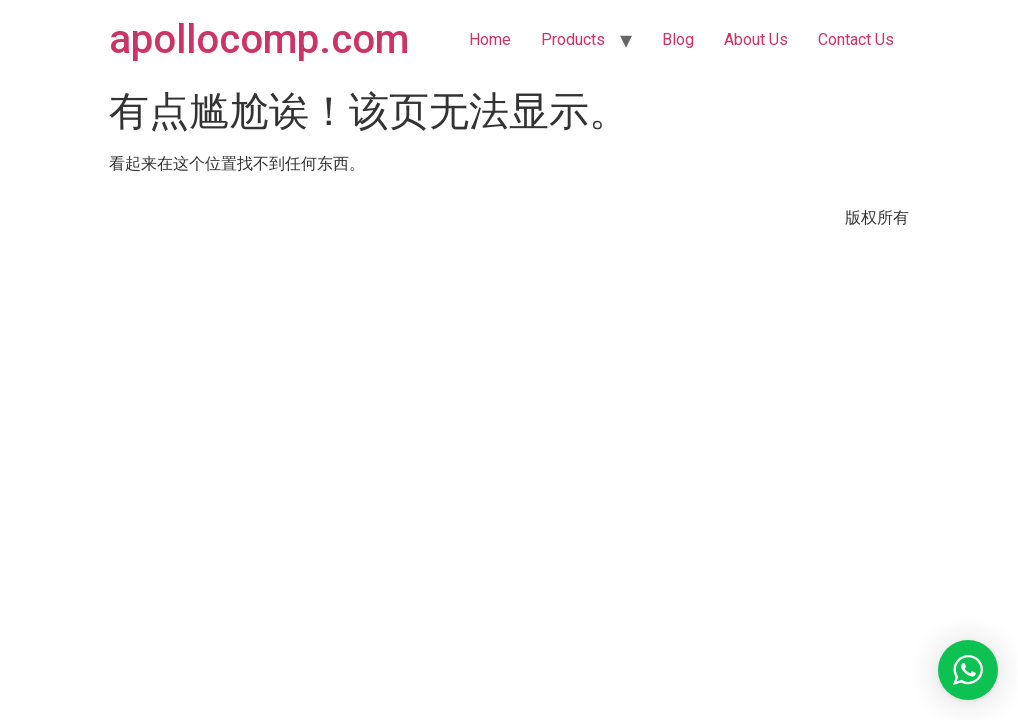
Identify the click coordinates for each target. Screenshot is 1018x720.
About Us (756, 39)
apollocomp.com (259, 39)
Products (573, 39)
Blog (678, 39)
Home (490, 39)
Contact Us (856, 39)
